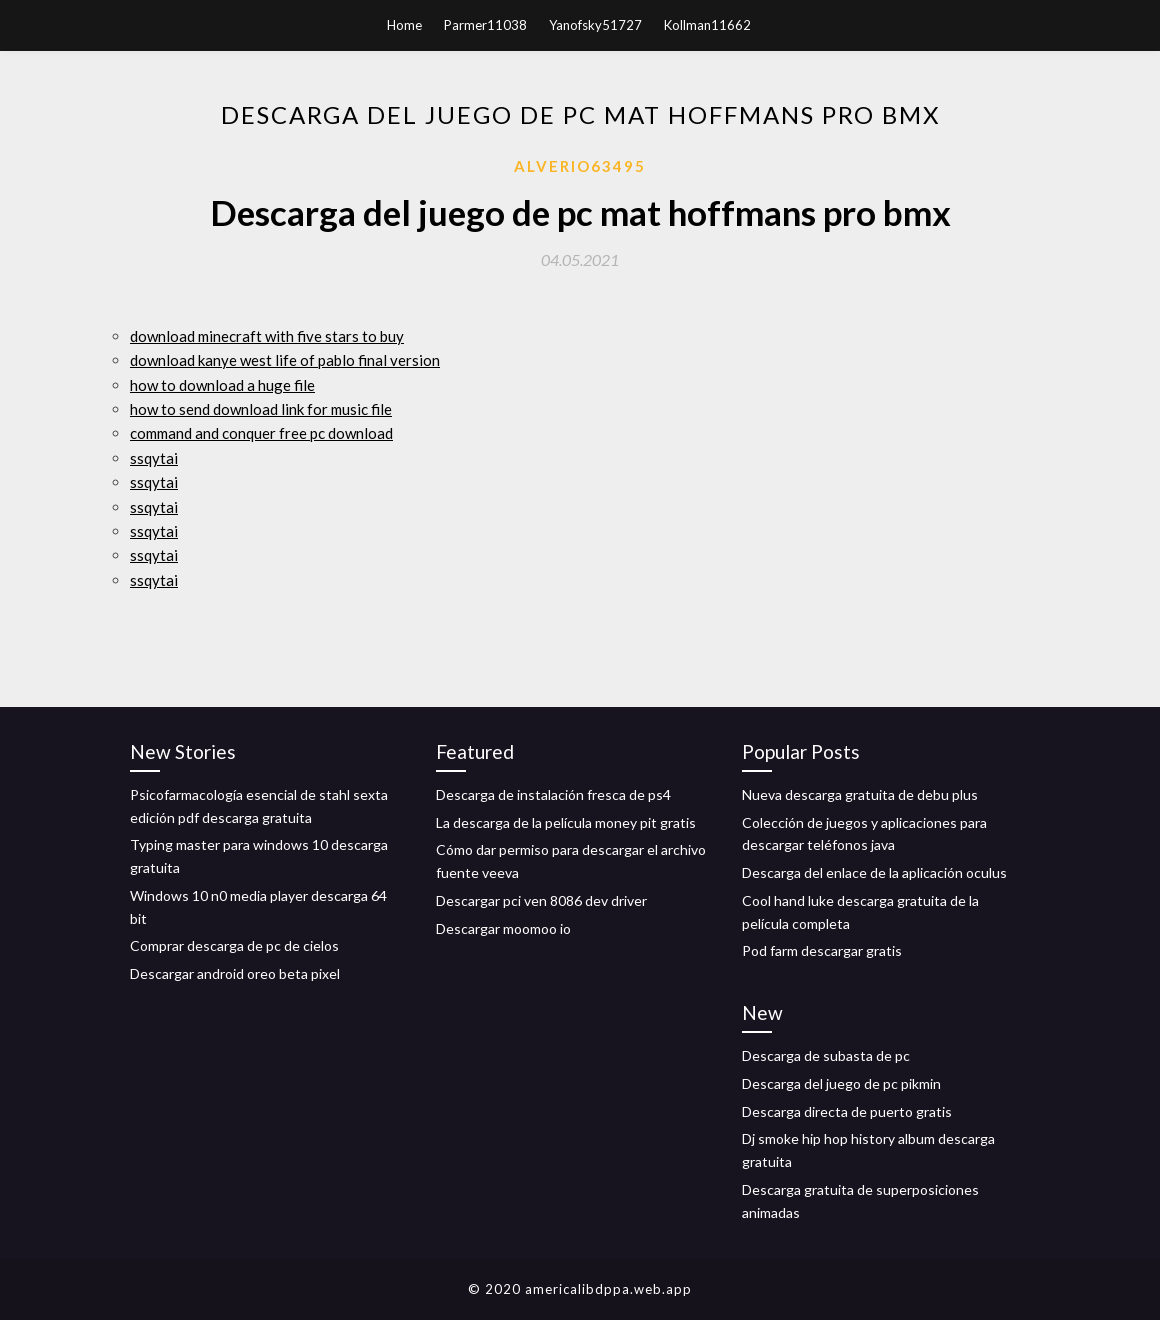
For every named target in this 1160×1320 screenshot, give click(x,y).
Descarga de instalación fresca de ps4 (553, 794)
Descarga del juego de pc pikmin (841, 1083)
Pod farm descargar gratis (822, 950)
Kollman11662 (707, 25)
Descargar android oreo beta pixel (235, 973)
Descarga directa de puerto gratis (847, 1111)
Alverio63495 (580, 166)
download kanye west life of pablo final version (285, 360)
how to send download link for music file (261, 409)
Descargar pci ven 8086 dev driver (541, 900)
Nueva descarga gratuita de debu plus (860, 794)
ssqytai (154, 458)
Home (404, 25)
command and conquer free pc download (261, 433)
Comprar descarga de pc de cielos (234, 945)
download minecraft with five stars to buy (267, 336)
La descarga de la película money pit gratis (566, 822)
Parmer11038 (485, 25)
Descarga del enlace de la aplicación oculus (874, 872)
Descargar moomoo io (503, 928)
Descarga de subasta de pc (826, 1055)
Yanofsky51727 (595, 25)
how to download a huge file (222, 385)
